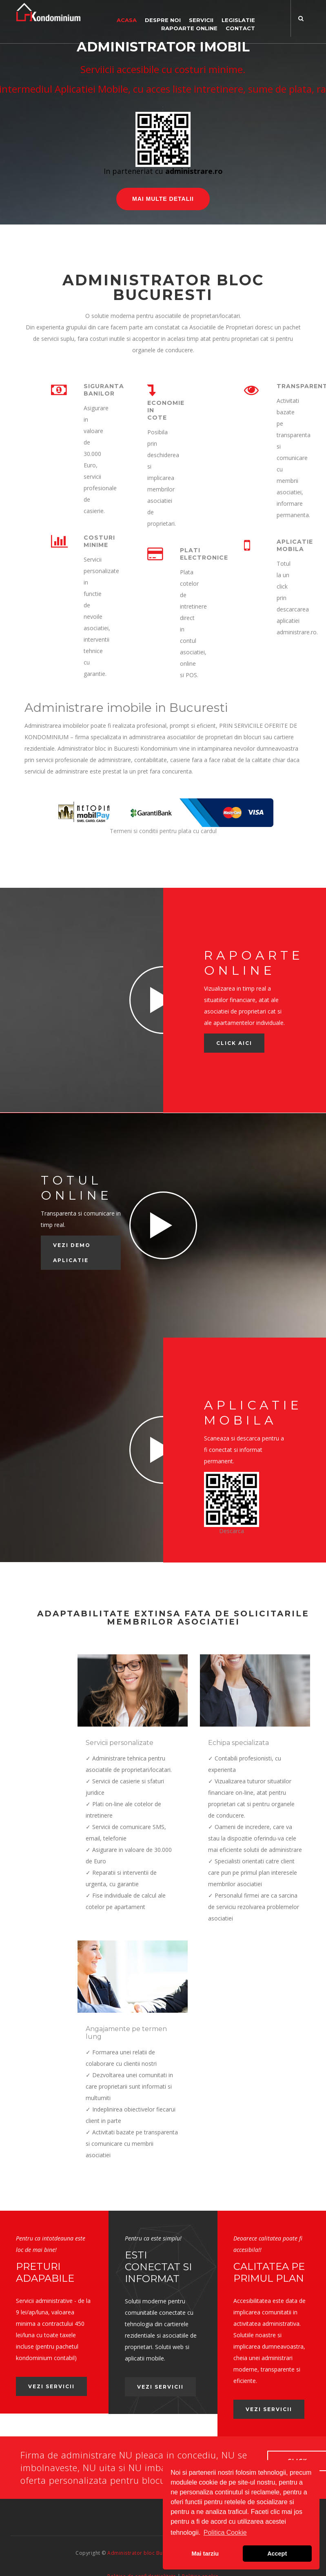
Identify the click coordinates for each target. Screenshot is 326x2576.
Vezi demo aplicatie (72, 1252)
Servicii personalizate (119, 1743)
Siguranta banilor (104, 389)
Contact (240, 28)
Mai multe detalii (163, 199)
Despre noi (163, 20)
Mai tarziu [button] (205, 2553)
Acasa (127, 20)
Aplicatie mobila (295, 545)
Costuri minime (99, 541)
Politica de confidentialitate (141, 2551)
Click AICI (234, 1043)
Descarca (231, 1531)
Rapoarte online (189, 28)
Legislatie (238, 20)
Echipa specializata (238, 1743)
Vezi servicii (43, 2366)
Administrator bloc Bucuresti (143, 2528)
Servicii (201, 20)
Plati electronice (204, 554)
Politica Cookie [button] (225, 2532)
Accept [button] (277, 2553)
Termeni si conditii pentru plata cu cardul (163, 831)
